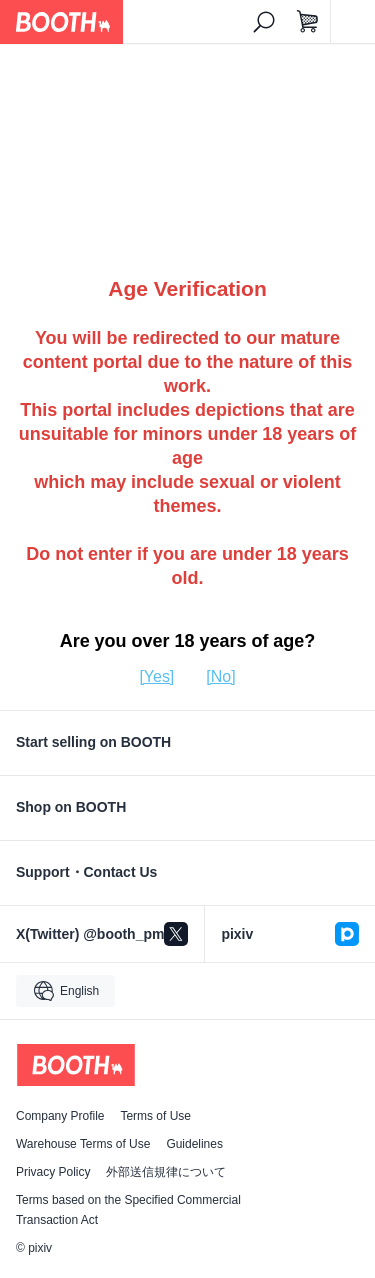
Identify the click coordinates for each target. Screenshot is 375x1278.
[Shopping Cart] (308, 22)
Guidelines (194, 1144)
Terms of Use (155, 1116)
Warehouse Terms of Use (83, 1144)
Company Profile (60, 1116)
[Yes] (156, 676)
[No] (220, 676)
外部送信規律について (166, 1172)
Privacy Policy (53, 1172)
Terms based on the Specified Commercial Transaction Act (128, 1210)
